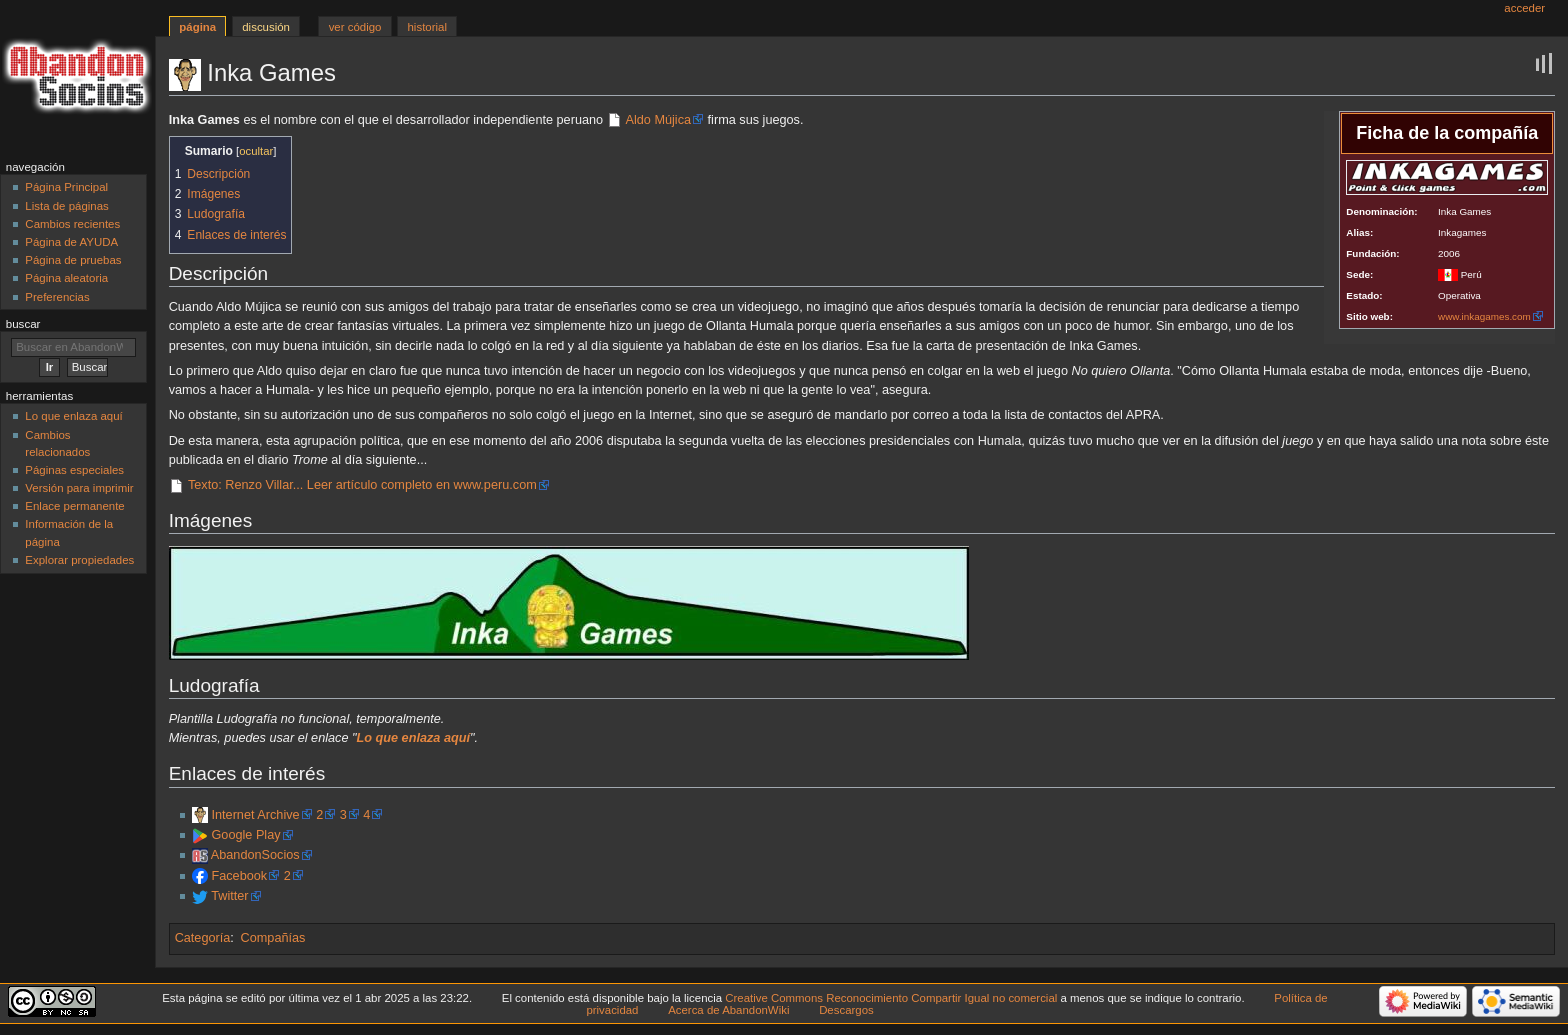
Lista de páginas (66, 206)
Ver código (355, 27)
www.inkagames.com (1484, 316)
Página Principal (66, 187)
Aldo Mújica (658, 120)
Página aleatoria (66, 278)
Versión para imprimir (79, 488)
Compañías (273, 938)
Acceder (1524, 8)
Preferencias (57, 297)
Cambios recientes (72, 224)
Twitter (229, 896)
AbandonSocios (255, 855)
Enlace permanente (74, 506)
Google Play (245, 835)
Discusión (266, 27)
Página (197, 27)
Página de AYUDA (71, 242)
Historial (427, 27)
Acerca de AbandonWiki (728, 1010)
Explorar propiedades (79, 560)
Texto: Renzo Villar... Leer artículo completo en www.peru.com (362, 485)
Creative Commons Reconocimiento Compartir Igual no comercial (891, 998)
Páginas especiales (74, 470)
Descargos (846, 1010)
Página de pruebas (73, 260)
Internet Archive (255, 815)
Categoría (203, 938)
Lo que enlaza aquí (73, 416)
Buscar (23, 324)
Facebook (239, 876)
